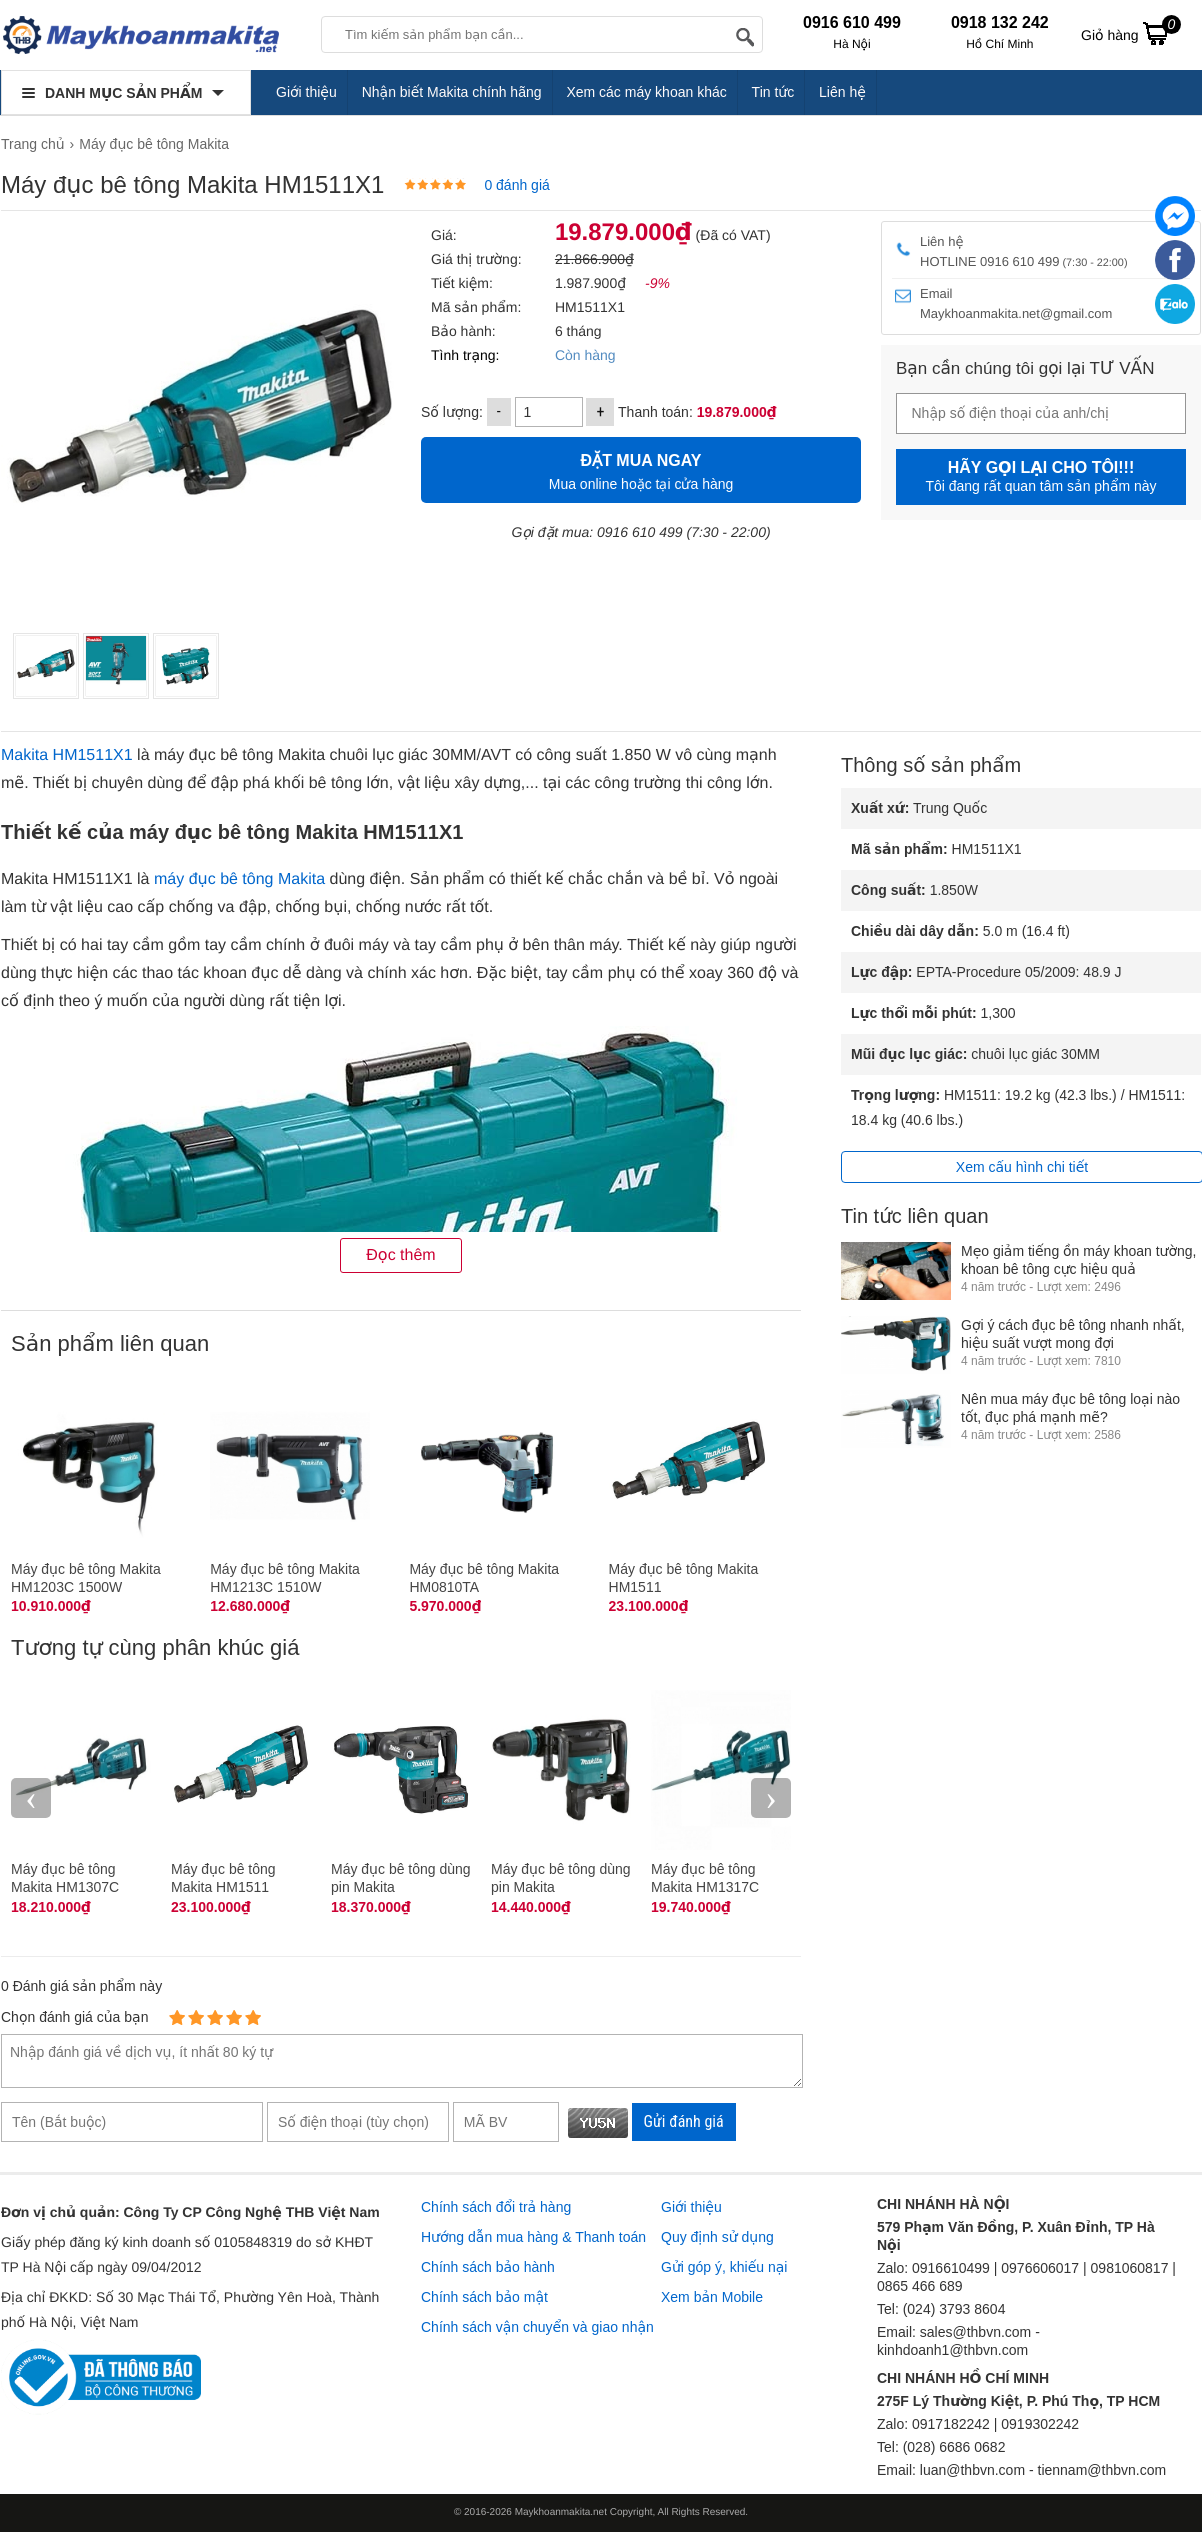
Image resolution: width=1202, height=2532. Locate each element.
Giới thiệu (306, 92)
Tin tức (773, 92)
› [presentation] (771, 1797)
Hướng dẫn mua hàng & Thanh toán (533, 2237)
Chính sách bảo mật (484, 2297)
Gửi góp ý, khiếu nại (724, 2267)
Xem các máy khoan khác (646, 92)
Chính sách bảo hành (488, 2267)
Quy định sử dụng (717, 2237)
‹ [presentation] (31, 1797)
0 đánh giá (516, 185)
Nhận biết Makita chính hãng (452, 92)
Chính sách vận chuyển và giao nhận (537, 2327)
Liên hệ (842, 92)
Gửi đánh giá (684, 2121)
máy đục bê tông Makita (239, 879)
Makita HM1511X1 (67, 755)
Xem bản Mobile (712, 2297)
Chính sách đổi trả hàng (496, 2207)
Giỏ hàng (1131, 33)
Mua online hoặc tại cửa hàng (641, 469)
